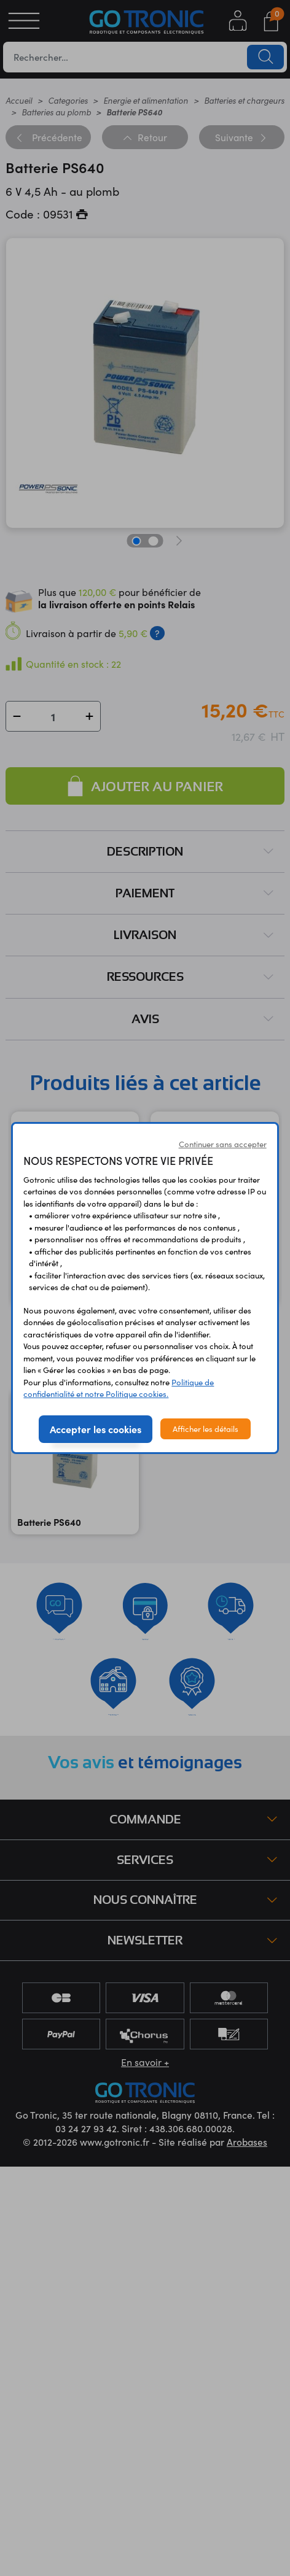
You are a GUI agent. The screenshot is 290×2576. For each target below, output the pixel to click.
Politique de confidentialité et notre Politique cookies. (118, 1388)
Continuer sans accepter (223, 1144)
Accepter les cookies (95, 1429)
